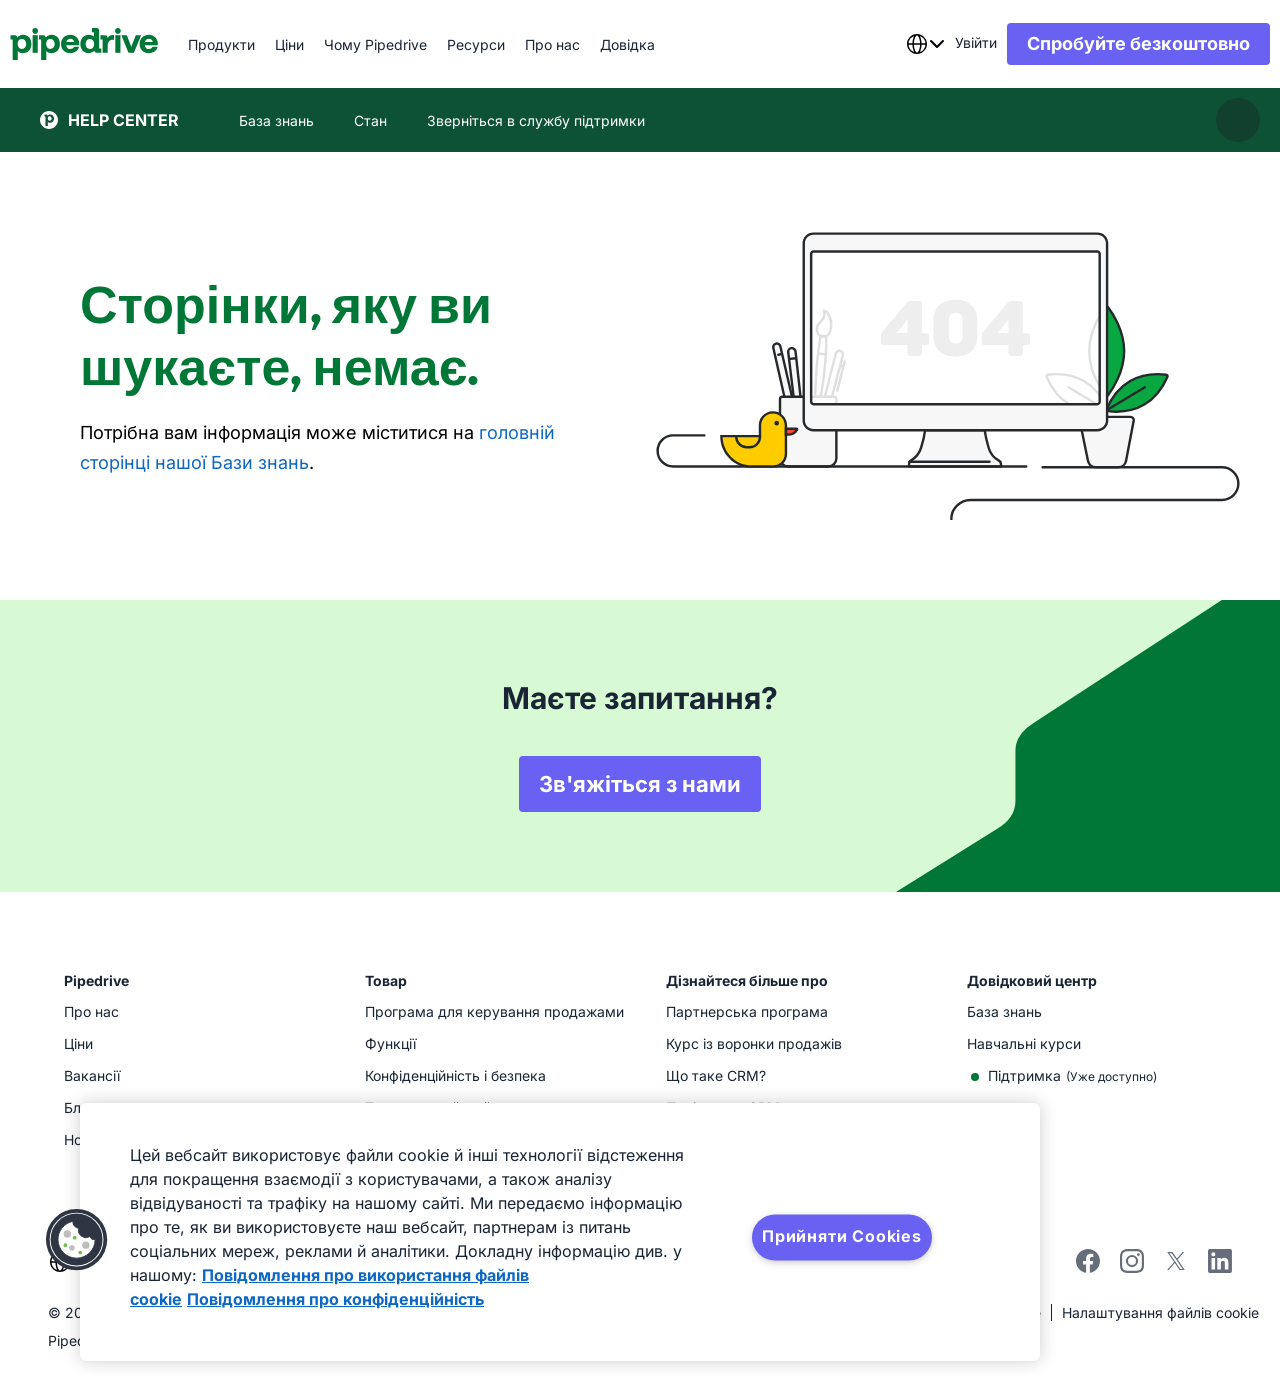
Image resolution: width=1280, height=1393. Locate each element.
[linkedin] (1220, 1263)
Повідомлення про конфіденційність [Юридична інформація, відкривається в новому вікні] (335, 1299)
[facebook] (1088, 1267)
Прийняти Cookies (842, 1236)
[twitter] (1176, 1267)
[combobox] (895, 44)
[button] (77, 1240)
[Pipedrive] (114, 44)
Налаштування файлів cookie (1160, 1312)
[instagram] (1132, 1267)
